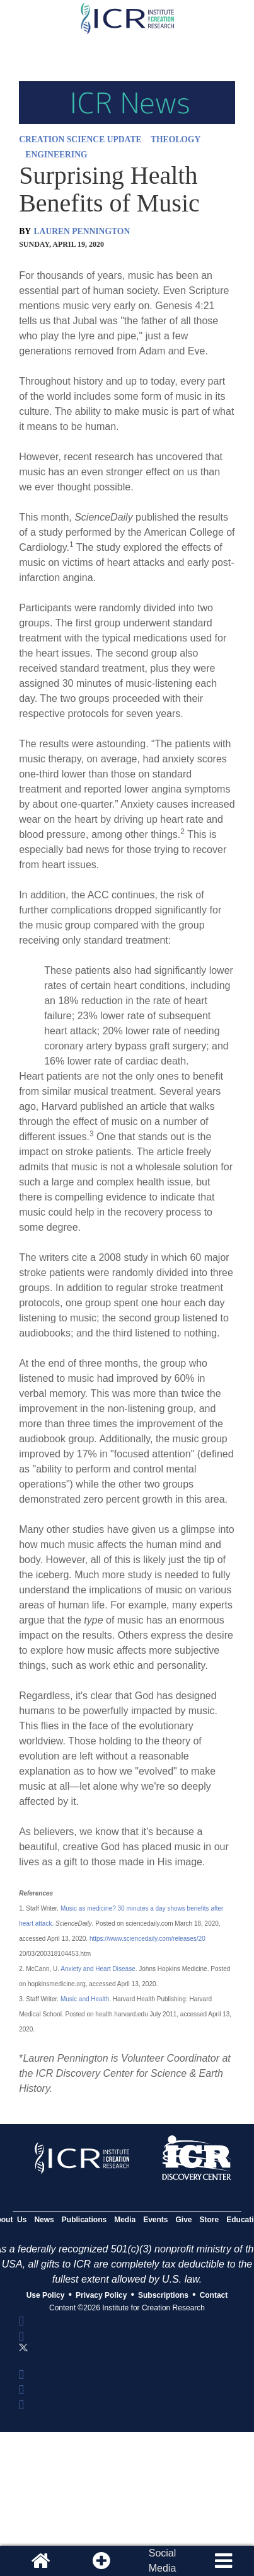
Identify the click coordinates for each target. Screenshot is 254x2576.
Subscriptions (163, 2295)
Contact (214, 2295)
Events (155, 2219)
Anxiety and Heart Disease (98, 1968)
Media (125, 2219)
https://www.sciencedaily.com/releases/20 (147, 1938)
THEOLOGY (175, 139)
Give (184, 2219)
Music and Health (85, 1999)
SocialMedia (162, 2560)
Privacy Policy (101, 2295)
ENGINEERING (56, 154)
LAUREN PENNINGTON (82, 231)
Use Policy (45, 2295)
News (44, 2219)
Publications (84, 2219)
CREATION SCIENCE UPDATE (80, 139)
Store (209, 2219)
